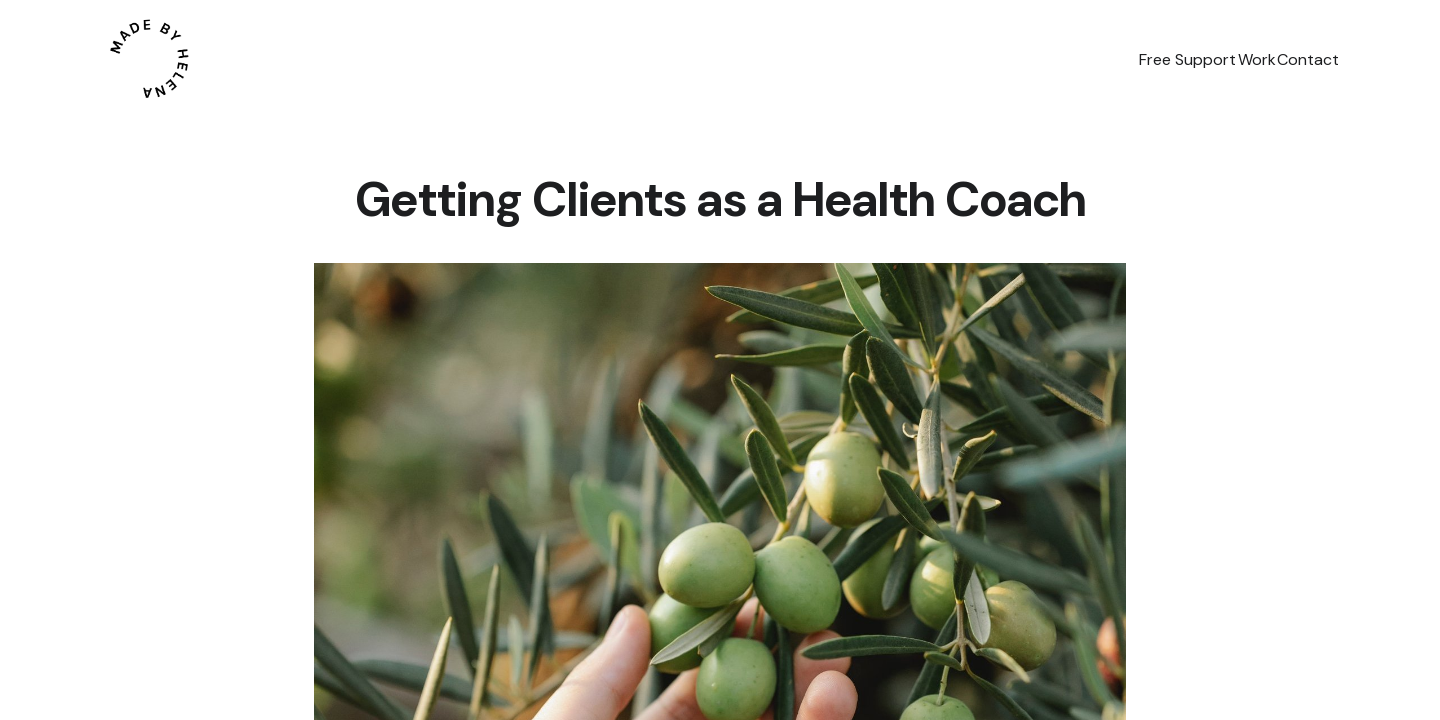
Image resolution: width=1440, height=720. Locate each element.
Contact (1293, 59)
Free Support (1111, 59)
